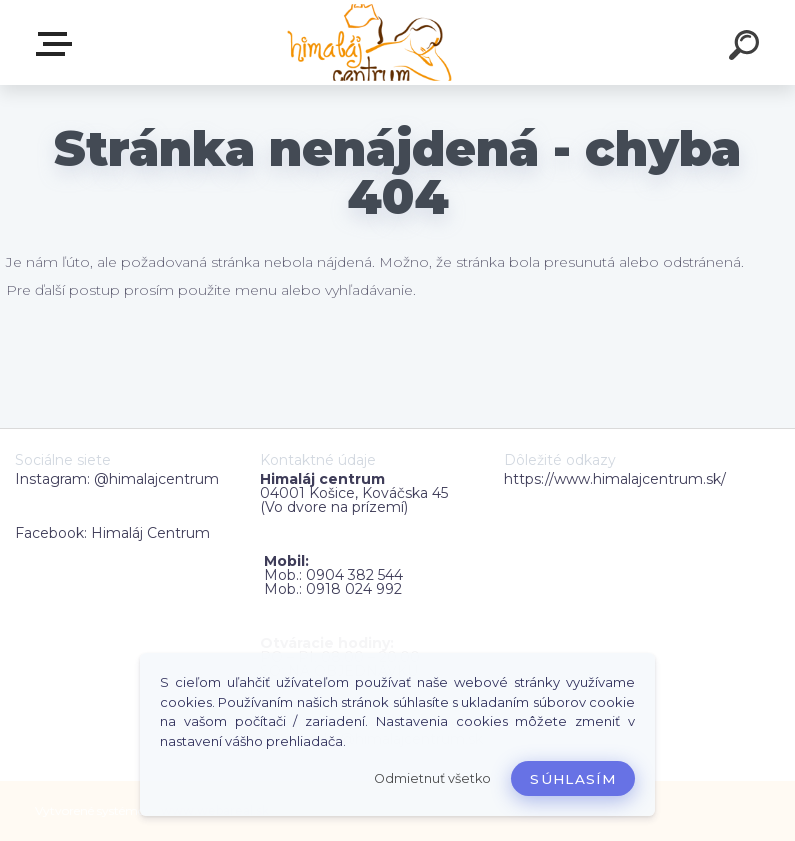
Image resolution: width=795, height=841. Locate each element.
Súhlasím (573, 779)
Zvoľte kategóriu (58, 44)
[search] (747, 48)
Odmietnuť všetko (432, 778)
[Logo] (367, 42)
